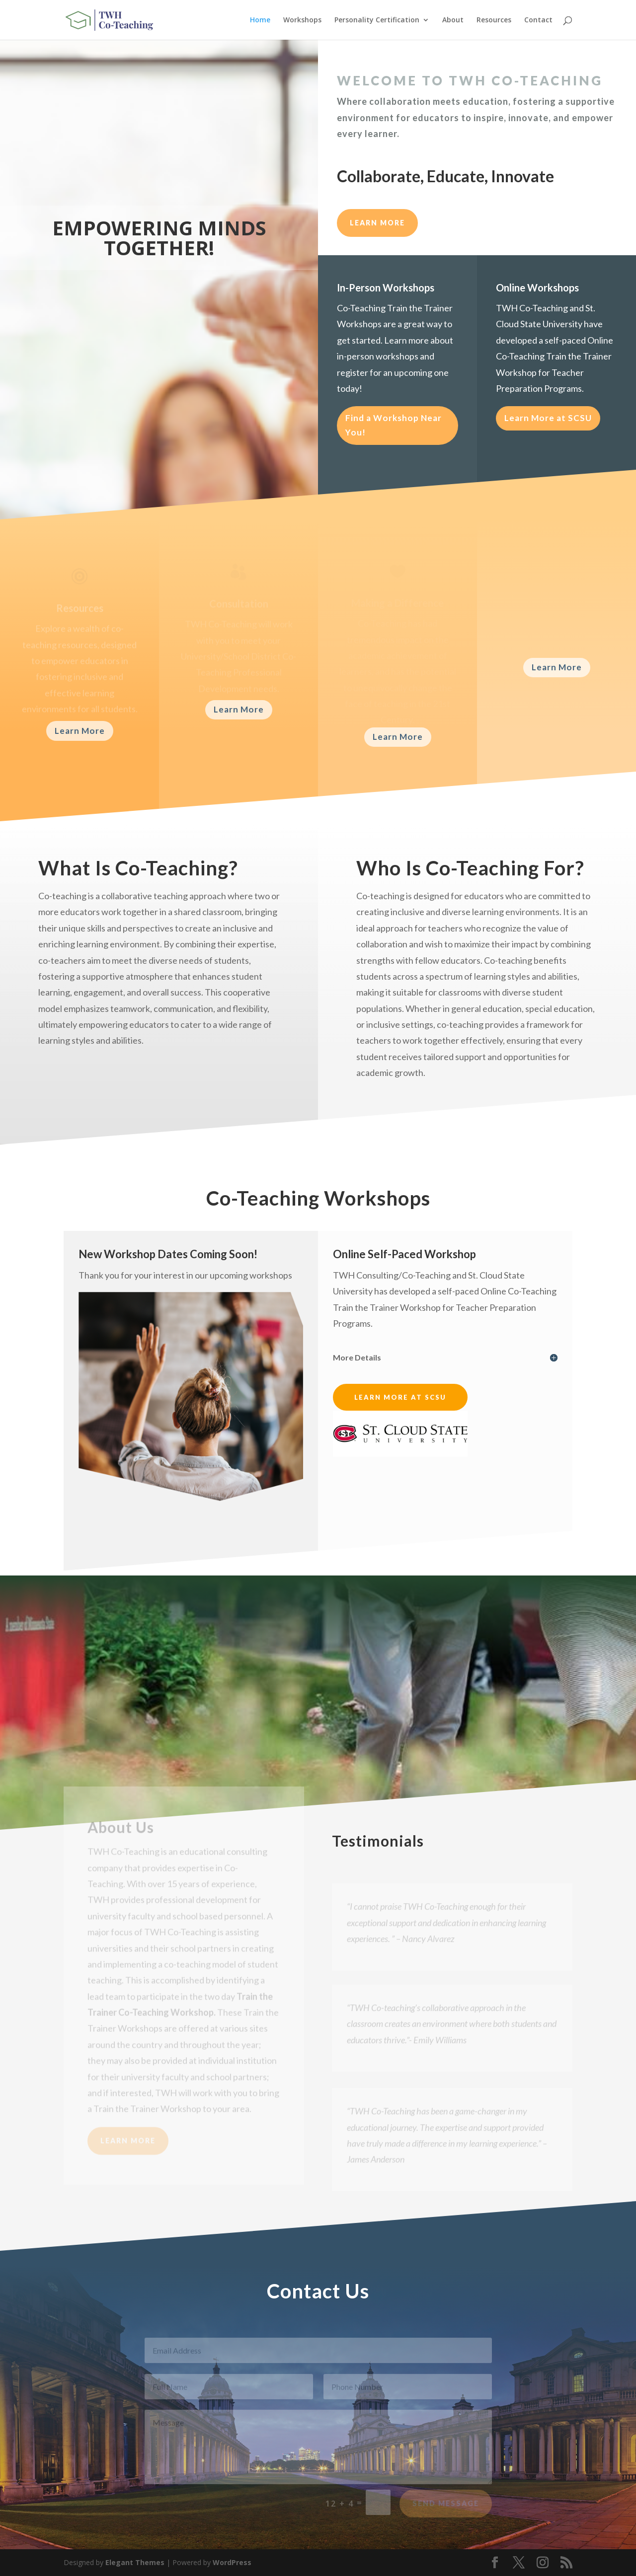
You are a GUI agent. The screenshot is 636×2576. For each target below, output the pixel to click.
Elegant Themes (134, 2562)
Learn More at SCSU (548, 418)
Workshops (302, 20)
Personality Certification (376, 20)
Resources (494, 20)
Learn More (80, 730)
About (453, 20)
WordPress (232, 2562)
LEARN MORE (377, 222)
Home (260, 20)
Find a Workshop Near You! (393, 425)
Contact (538, 20)
